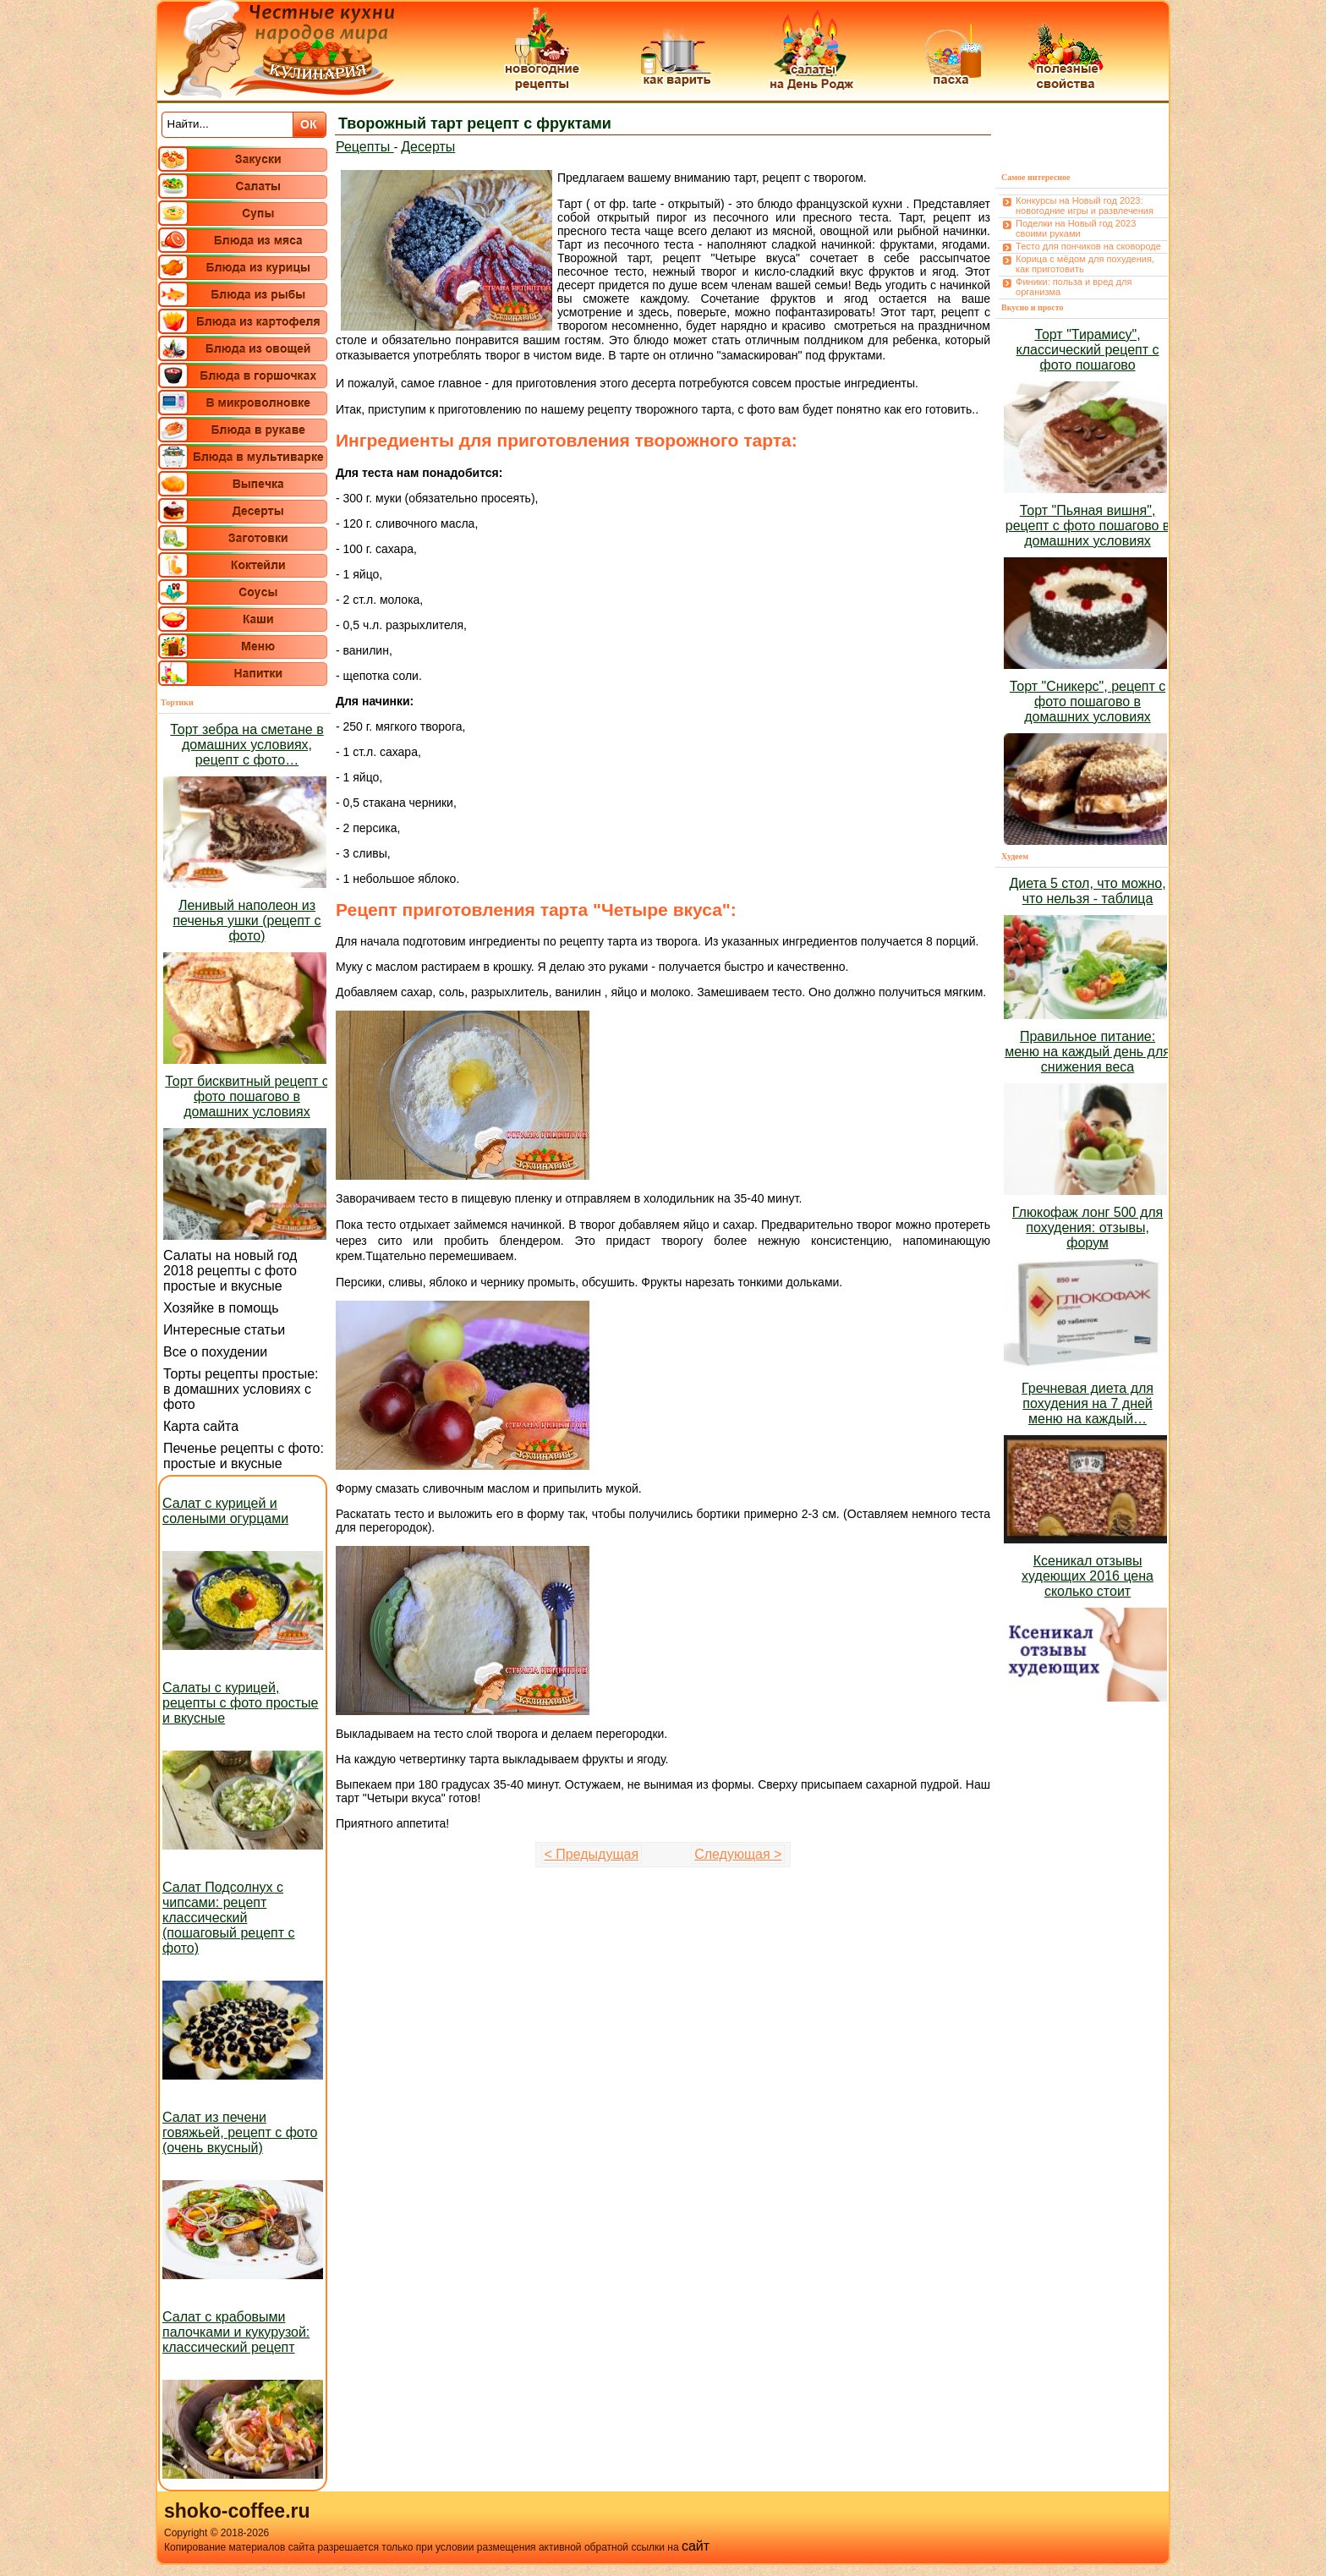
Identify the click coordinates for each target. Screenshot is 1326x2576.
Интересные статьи (224, 1330)
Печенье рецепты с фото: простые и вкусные (243, 1456)
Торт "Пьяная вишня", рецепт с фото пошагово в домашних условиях (1087, 525)
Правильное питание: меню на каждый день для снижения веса (1087, 1051)
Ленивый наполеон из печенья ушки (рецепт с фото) (247, 920)
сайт (696, 2546)
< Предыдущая (592, 1854)
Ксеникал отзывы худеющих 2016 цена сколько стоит (1087, 1576)
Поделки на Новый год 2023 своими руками (1076, 228)
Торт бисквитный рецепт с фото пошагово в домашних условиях (246, 1096)
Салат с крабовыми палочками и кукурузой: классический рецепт (236, 2332)
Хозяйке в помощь (221, 1308)
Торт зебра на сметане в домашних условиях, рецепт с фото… (246, 744)
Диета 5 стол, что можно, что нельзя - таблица (1087, 891)
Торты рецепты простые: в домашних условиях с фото (241, 1389)
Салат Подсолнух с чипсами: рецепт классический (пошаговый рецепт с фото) (228, 1917)
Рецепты (365, 147)
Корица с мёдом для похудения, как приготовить (1085, 264)
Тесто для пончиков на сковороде (1088, 246)
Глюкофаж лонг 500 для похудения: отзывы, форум (1087, 1227)
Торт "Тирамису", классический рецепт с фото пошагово (1087, 349)
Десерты (428, 147)
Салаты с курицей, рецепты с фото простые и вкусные (240, 1702)
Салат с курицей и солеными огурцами (225, 1511)
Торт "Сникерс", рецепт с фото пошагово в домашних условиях (1087, 701)
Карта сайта (200, 1426)
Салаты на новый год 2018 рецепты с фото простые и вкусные (230, 1270)
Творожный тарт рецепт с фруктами (474, 123)
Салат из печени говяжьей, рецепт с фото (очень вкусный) (239, 2132)
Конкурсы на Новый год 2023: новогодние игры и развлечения (1084, 205)
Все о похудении (215, 1352)
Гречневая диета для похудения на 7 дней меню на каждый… (1087, 1403)
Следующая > (737, 1854)
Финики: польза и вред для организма (1073, 287)
